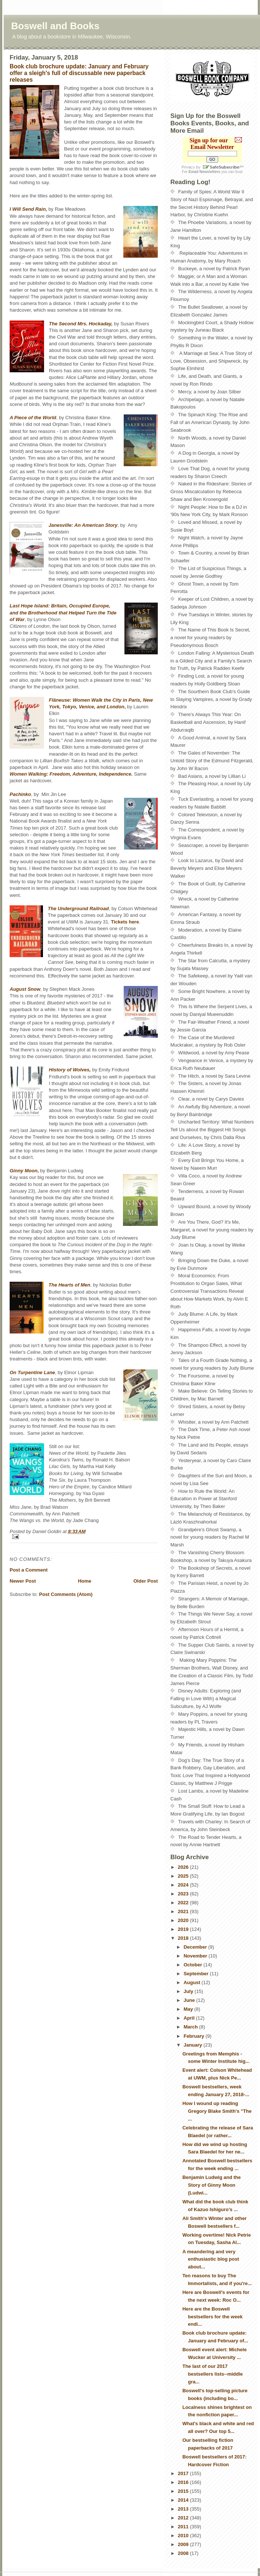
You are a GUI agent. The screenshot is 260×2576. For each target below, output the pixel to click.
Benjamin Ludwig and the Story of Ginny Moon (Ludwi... (211, 2185)
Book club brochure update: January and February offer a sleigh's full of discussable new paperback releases (79, 73)
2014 (184, 2500)
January (193, 2045)
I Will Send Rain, (28, 209)
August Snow (25, 989)
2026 (184, 1867)
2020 (184, 1920)
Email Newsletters (204, 172)
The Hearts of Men (69, 1285)
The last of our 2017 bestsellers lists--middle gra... (212, 2374)
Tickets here (125, 922)
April (190, 2018)
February (195, 2036)
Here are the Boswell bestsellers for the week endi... (212, 2316)
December (196, 1947)
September (197, 1973)
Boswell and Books (55, 25)
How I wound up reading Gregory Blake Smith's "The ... (216, 2111)
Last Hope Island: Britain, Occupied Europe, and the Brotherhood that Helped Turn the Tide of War (63, 612)
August (192, 1982)
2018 (184, 1938)
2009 (184, 2544)
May (189, 2009)
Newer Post (23, 1581)
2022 (184, 1902)
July (189, 1991)
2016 (184, 2482)
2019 (184, 1929)
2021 (184, 1911)
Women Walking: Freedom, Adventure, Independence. (71, 774)
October (193, 1964)
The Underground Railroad (78, 908)
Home (84, 1581)
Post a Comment (29, 1570)
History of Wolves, (70, 1069)
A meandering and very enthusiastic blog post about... (210, 2259)
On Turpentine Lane (32, 1372)
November (196, 1956)
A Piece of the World (33, 417)
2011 (184, 2526)
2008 (184, 2553)
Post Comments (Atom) (66, 1594)
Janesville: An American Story (83, 525)
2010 (184, 2535)
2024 (184, 1885)
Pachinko (20, 794)
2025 (184, 1876)
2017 (184, 2473)
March (191, 2027)
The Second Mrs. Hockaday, (81, 323)
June (190, 2000)
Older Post (145, 1581)
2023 (184, 1894)
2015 (184, 2491)
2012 (184, 2518)
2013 (184, 2509)
